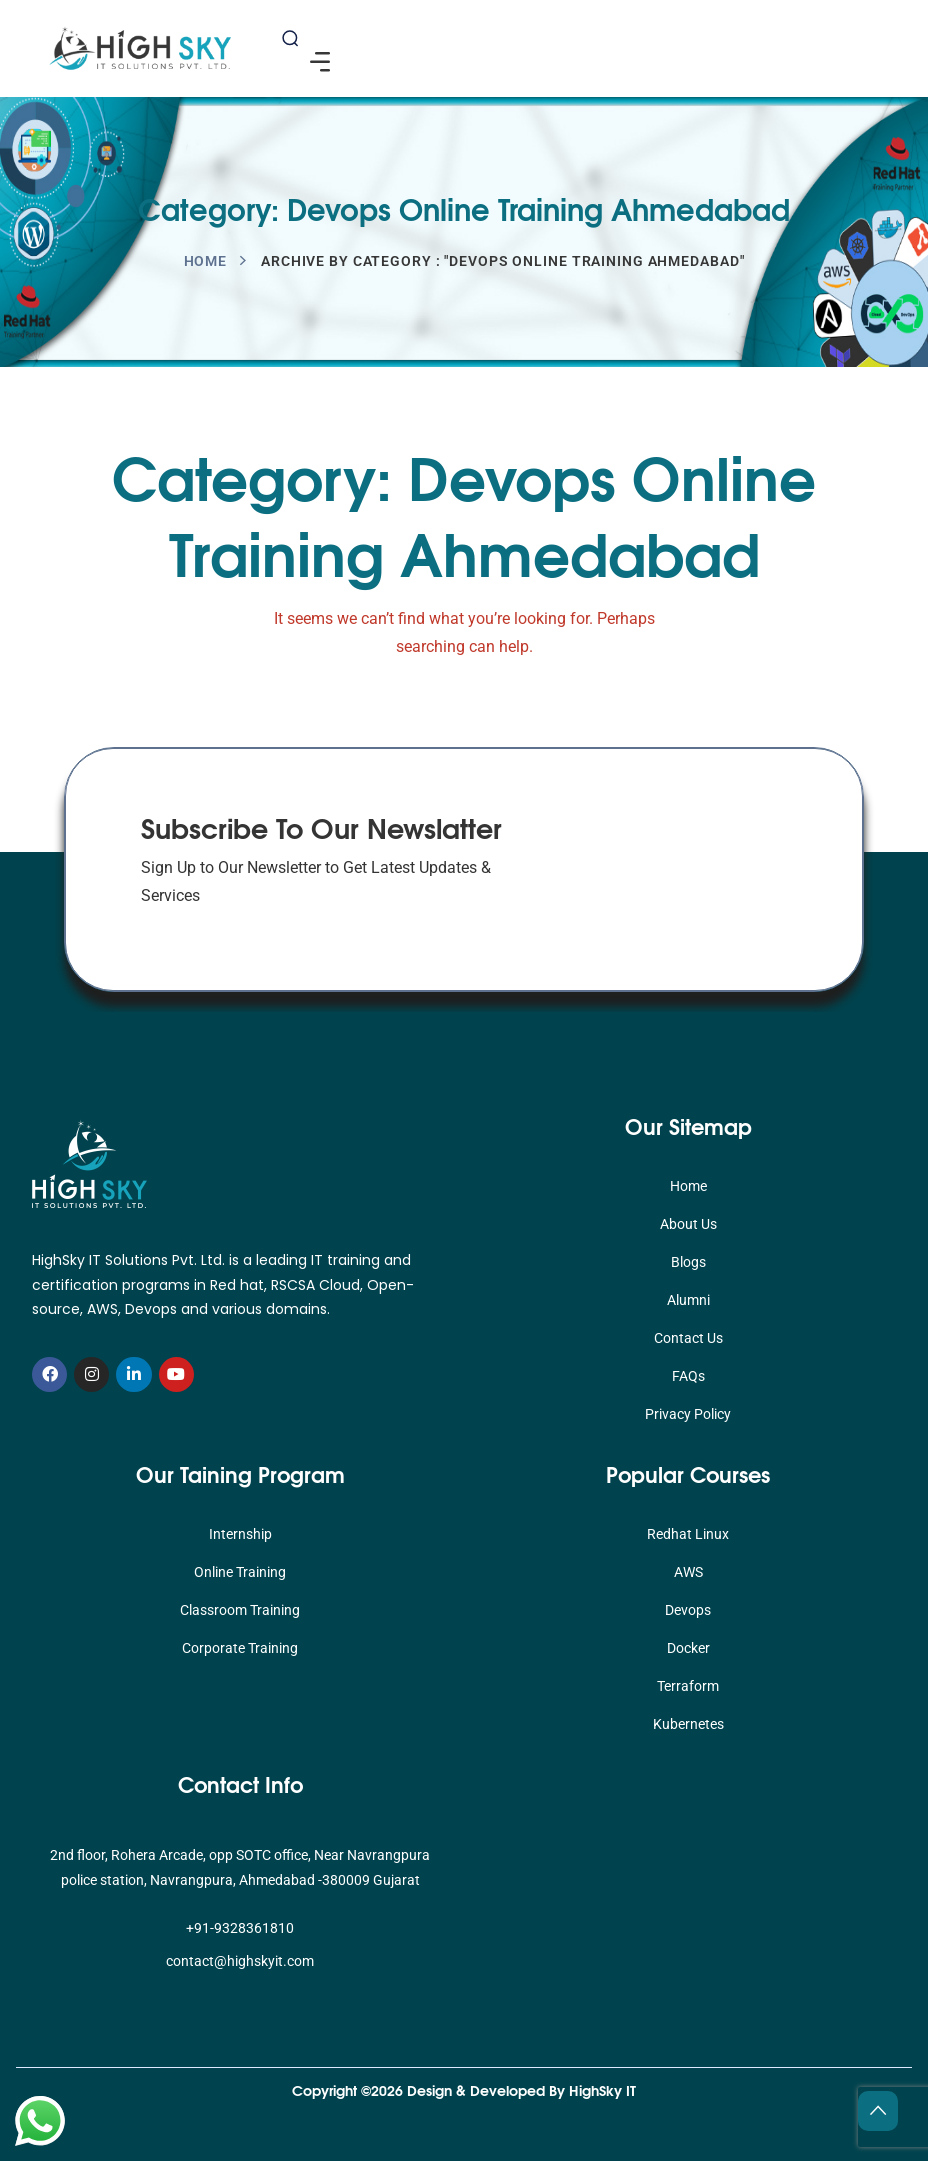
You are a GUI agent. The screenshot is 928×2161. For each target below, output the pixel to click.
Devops (688, 1610)
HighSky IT (602, 2090)
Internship (240, 1534)
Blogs (688, 1262)
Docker (688, 1648)
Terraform (688, 1686)
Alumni (688, 1300)
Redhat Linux (688, 1534)
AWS (688, 1572)
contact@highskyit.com (240, 1961)
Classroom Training (240, 1610)
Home (206, 261)
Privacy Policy (688, 1414)
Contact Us (688, 1338)
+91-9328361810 (240, 1928)
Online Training (240, 1572)
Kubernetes (688, 1724)
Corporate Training (240, 1648)
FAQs (688, 1376)
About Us (688, 1224)
